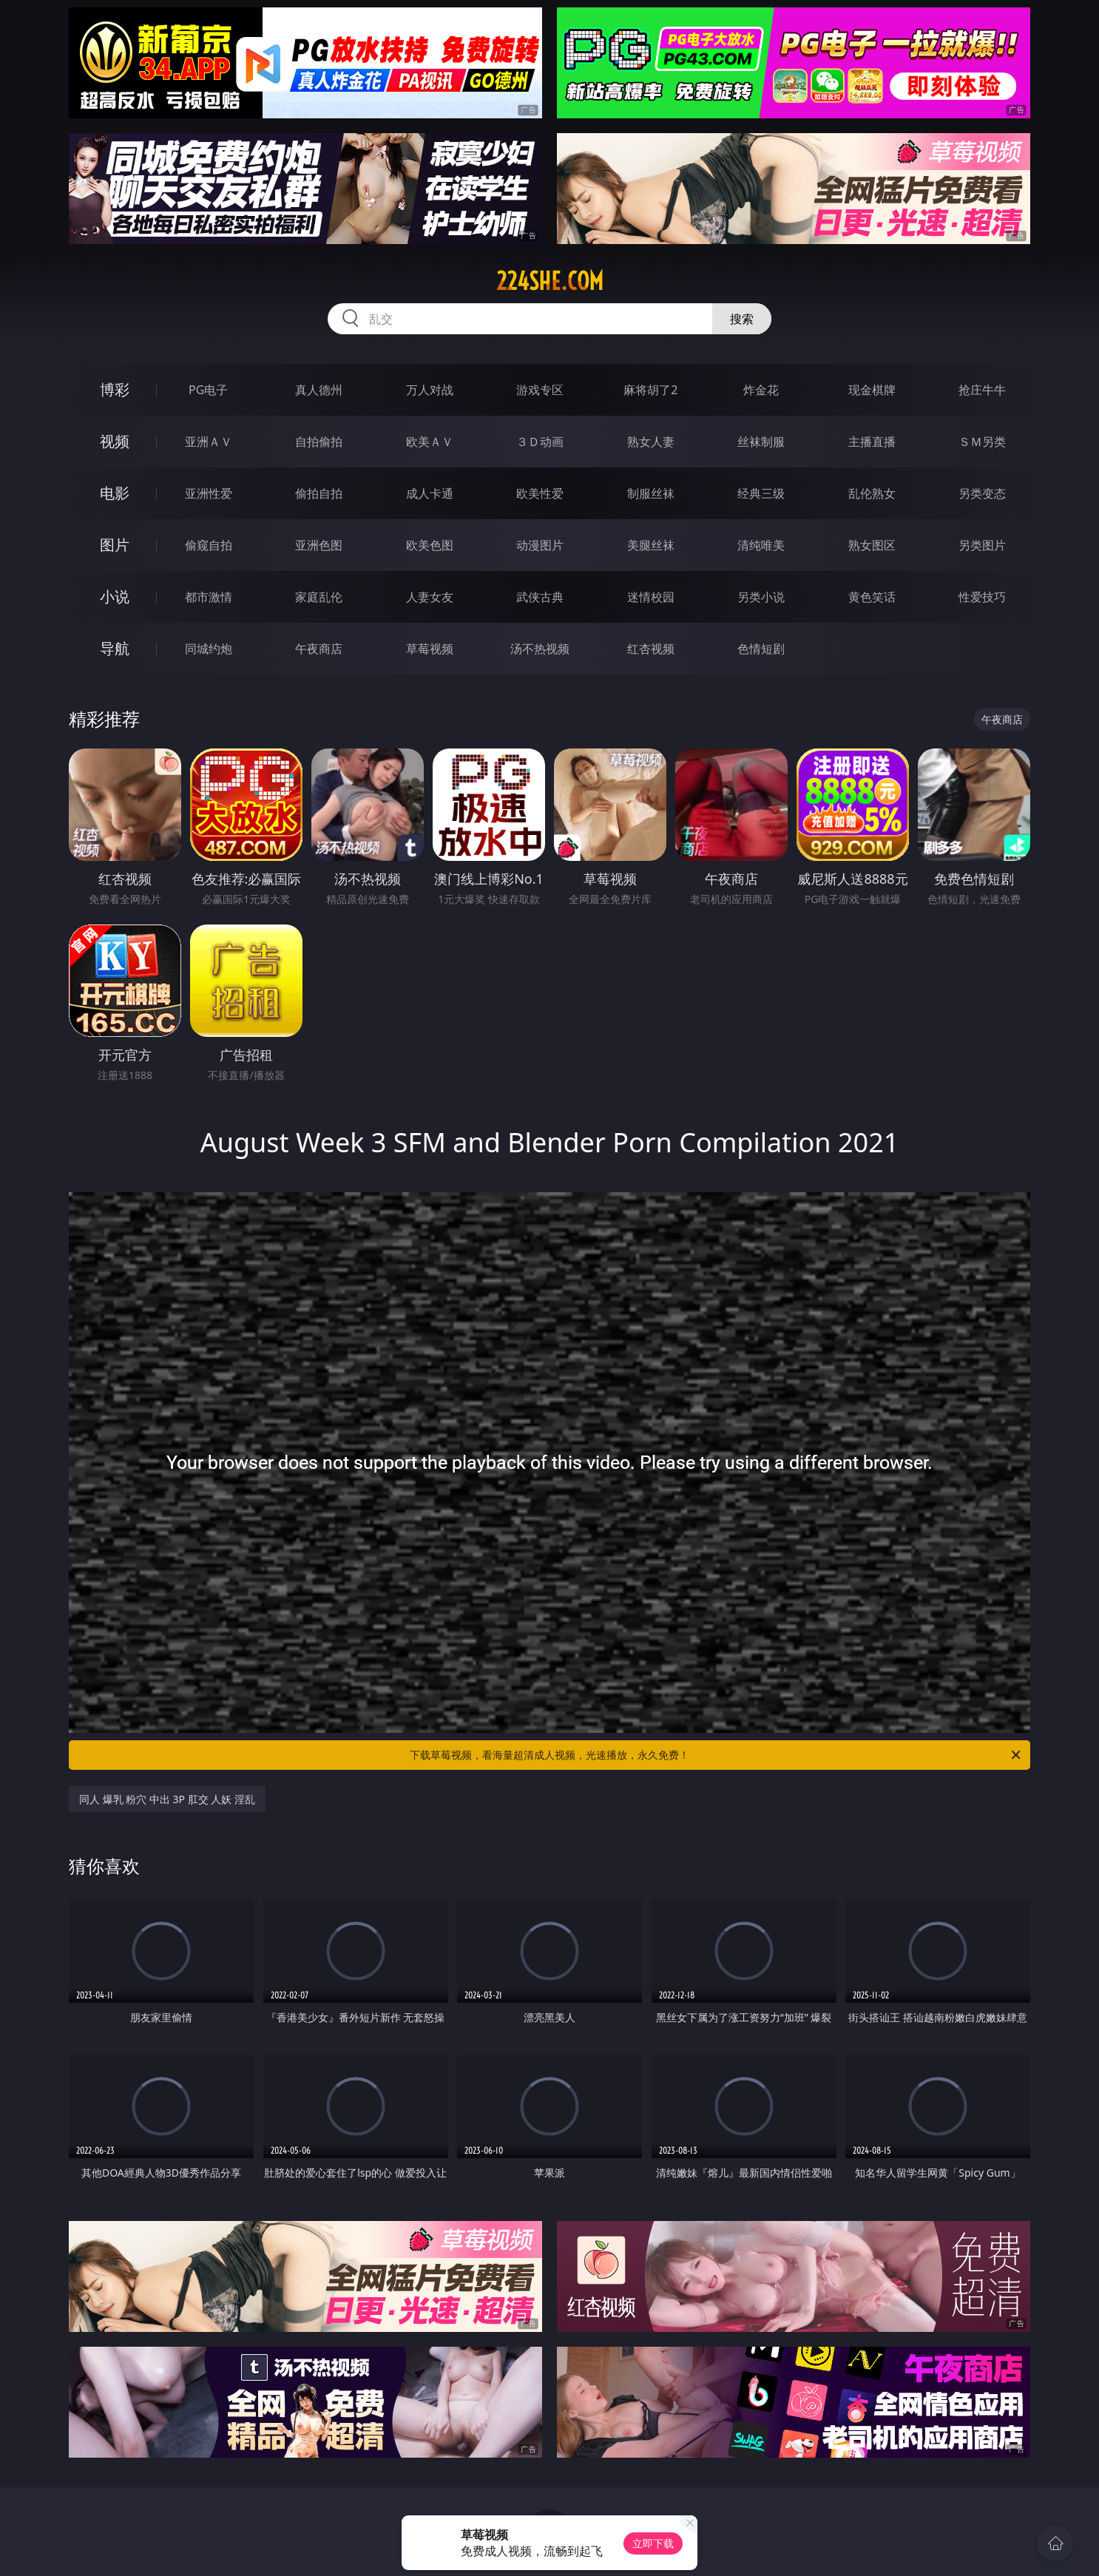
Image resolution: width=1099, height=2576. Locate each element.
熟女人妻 (650, 441)
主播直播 (872, 441)
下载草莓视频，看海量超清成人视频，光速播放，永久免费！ (716, 1755)
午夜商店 (318, 648)
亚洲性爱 (208, 493)
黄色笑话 (872, 597)
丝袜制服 (761, 441)
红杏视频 (650, 648)
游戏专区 (540, 390)
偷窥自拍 (208, 545)
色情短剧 (761, 648)
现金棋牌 (872, 390)
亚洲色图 (318, 545)
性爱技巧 (982, 597)
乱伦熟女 (872, 493)
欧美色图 (429, 545)
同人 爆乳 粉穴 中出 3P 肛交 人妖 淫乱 (167, 1799)
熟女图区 (872, 545)
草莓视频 (429, 648)
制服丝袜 (650, 493)
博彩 (114, 389)
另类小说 (761, 597)
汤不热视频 (539, 648)
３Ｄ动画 (540, 441)
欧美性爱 (540, 493)
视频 (114, 441)
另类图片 (982, 545)
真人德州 (318, 390)
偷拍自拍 (318, 493)
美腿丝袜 (650, 545)
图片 (114, 545)
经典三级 (761, 493)
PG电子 (208, 390)
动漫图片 (540, 545)
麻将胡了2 (650, 390)
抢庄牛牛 (982, 390)
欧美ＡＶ (429, 441)
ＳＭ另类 (982, 441)
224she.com (549, 281)
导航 (114, 648)
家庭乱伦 (318, 597)
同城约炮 (208, 648)
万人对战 (429, 390)
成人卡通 (429, 493)
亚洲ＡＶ (208, 441)
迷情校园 (650, 597)
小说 (114, 596)
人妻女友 (429, 597)
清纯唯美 (761, 545)
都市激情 (208, 597)
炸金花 (761, 390)
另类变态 (982, 493)
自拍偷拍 (318, 441)
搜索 (742, 319)
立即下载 (653, 2543)
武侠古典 (540, 597)
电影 (114, 493)
